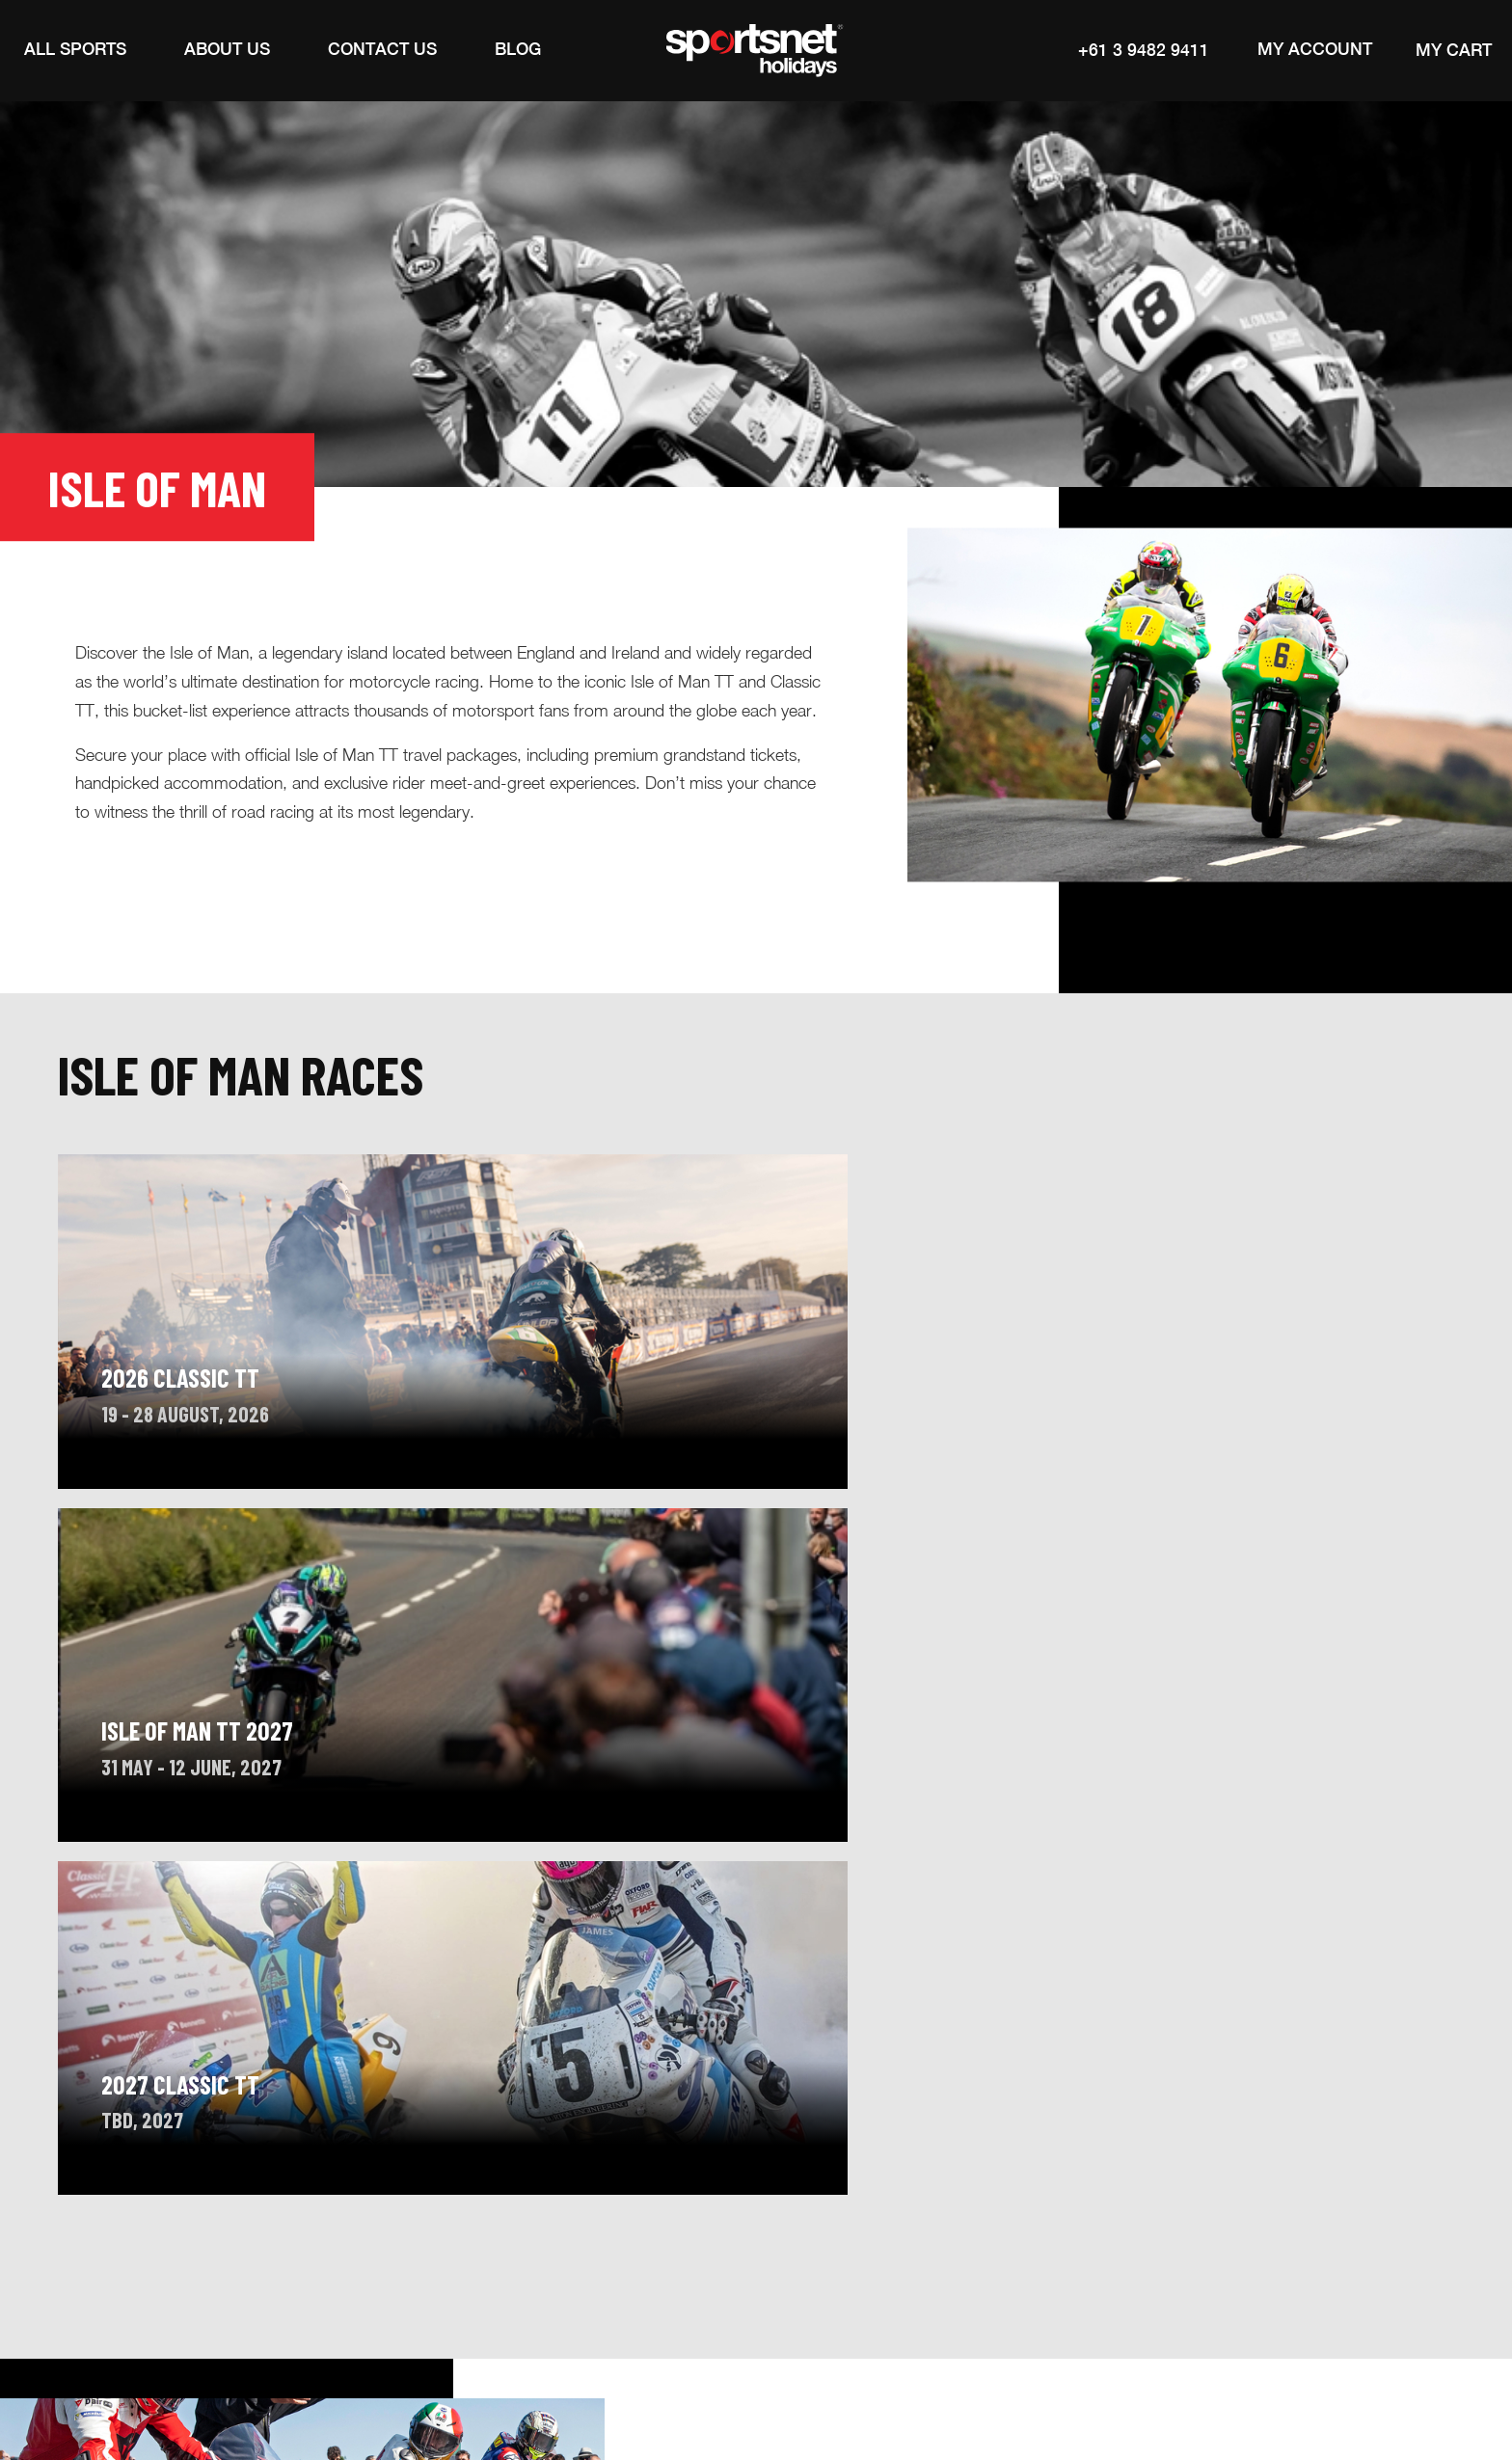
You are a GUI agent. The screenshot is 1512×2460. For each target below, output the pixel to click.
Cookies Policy (1276, 2379)
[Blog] (518, 50)
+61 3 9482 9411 (1139, 50)
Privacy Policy (1159, 2379)
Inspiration (449, 2248)
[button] (75, 49)
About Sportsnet (306, 2248)
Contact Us (573, 2248)
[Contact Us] (382, 50)
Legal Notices (1047, 2379)
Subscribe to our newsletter (1186, 2254)
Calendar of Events (134, 2248)
